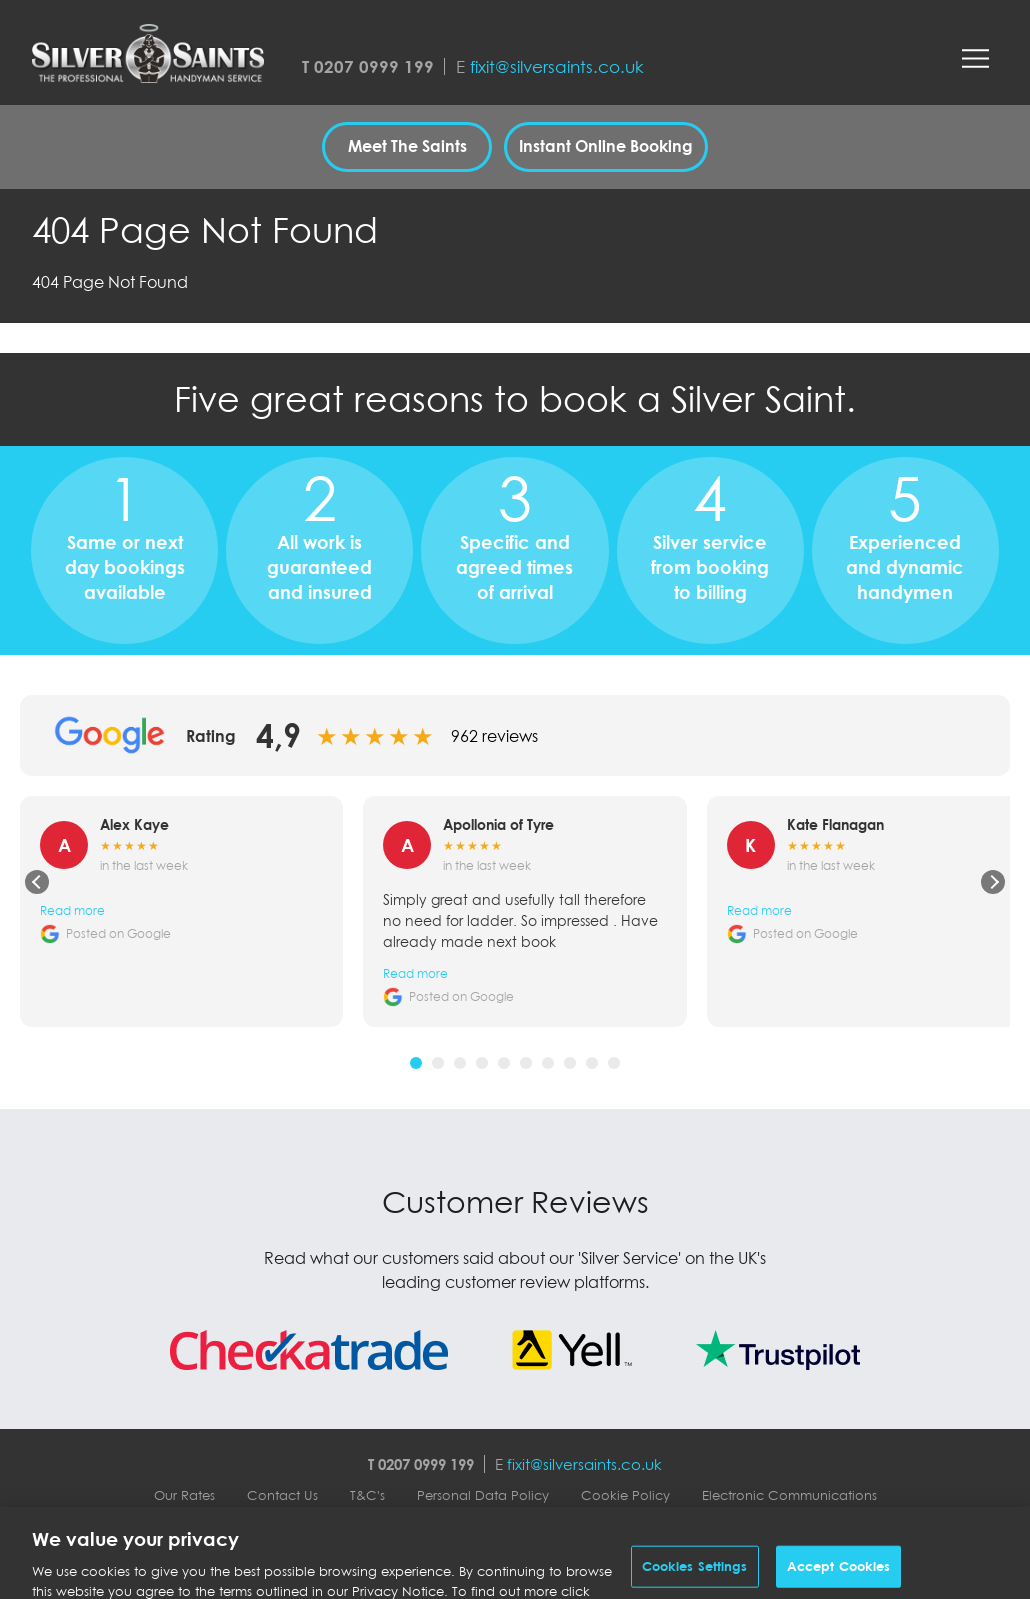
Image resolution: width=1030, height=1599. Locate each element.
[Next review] (993, 882)
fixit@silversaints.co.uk (557, 66)
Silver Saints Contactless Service (515, 1530)
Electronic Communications (789, 1495)
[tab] (416, 1063)
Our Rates (184, 1495)
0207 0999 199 (374, 66)
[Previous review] (37, 882)
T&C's (367, 1495)
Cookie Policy (625, 1495)
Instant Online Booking (606, 146)
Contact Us (282, 1495)
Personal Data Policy (483, 1495)
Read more (72, 910)
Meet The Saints (407, 146)
